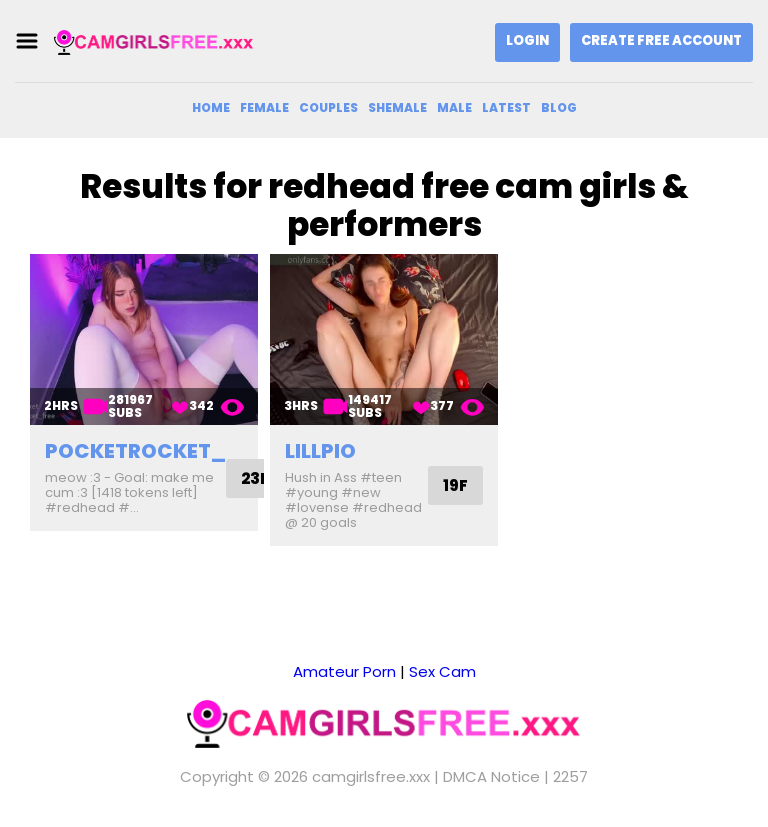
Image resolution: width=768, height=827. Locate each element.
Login (527, 40)
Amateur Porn (344, 671)
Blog (559, 107)
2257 (570, 776)
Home (211, 107)
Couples (328, 107)
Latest (506, 107)
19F (455, 485)
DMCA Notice (491, 776)
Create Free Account (661, 40)
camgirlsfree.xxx (371, 776)
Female (264, 107)
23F (255, 478)
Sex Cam (442, 671)
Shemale (397, 107)
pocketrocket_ (135, 451)
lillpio (320, 451)
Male (454, 107)
